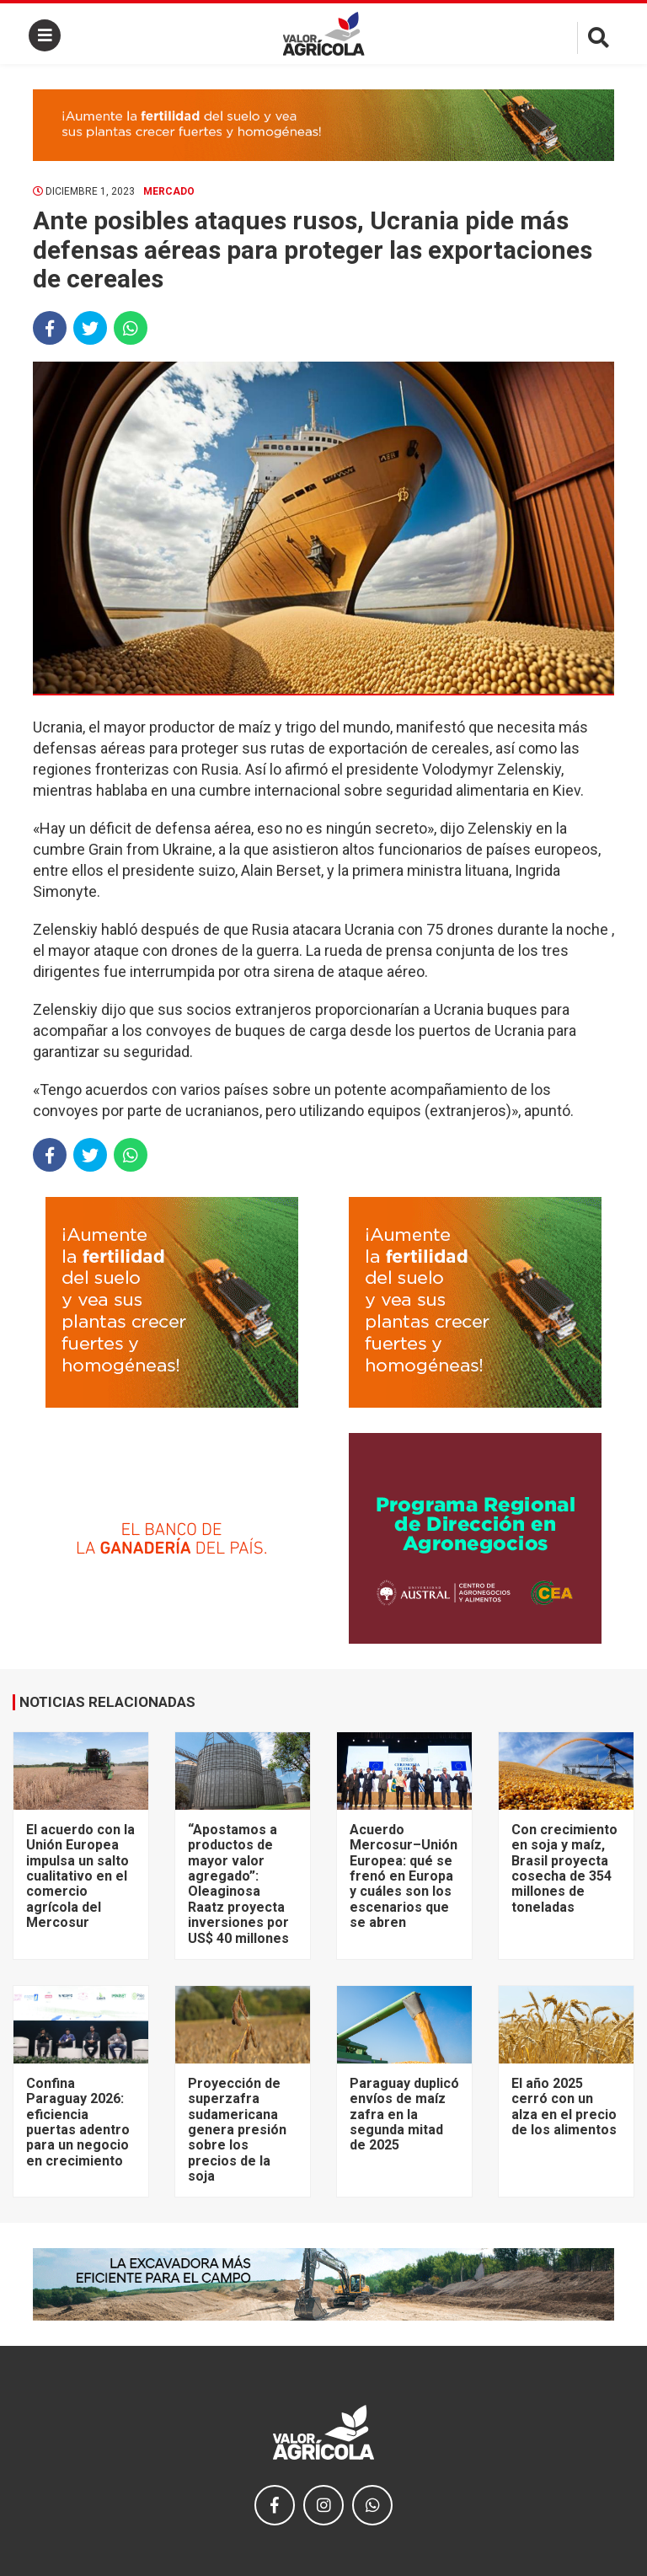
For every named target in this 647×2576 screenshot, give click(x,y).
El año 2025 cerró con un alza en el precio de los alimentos (564, 2106)
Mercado (169, 191)
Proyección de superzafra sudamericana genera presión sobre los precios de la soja (237, 2129)
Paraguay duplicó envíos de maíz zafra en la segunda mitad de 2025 (404, 2114)
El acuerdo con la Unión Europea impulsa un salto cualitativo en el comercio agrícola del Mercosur (80, 1876)
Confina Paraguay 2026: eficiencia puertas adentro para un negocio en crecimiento (78, 2122)
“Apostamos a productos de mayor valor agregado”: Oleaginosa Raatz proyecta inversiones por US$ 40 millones (238, 1884)
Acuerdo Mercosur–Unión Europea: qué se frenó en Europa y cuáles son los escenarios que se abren (403, 1876)
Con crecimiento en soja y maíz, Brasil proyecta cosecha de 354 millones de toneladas (564, 1868)
